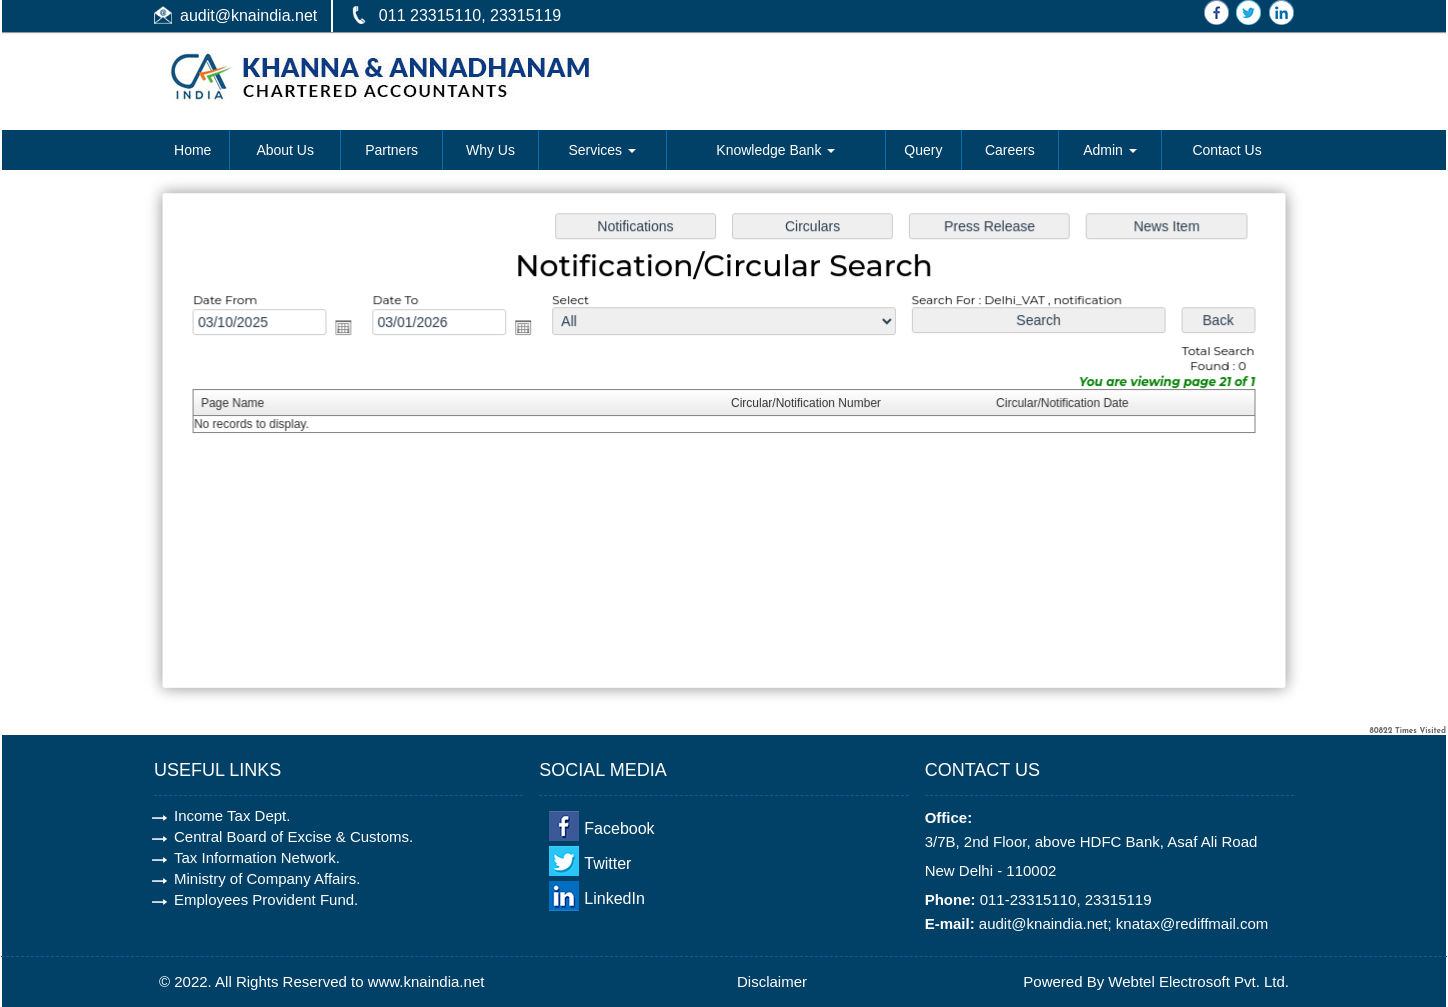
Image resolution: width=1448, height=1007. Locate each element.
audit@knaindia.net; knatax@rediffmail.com (1124, 923)
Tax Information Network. (257, 857)
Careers (1010, 150)
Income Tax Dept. (232, 815)
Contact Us (1226, 150)
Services (602, 150)
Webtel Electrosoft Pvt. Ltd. (1198, 981)
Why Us (490, 150)
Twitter (607, 863)
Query (923, 150)
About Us (285, 150)
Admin (1110, 150)
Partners (391, 150)
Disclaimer (772, 981)
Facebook (619, 828)
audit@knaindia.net (248, 15)
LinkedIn (614, 898)
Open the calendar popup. (352, 329)
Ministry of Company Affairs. (267, 878)
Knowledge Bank (775, 150)
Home (192, 150)
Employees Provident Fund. (266, 899)
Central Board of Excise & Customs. (293, 836)
